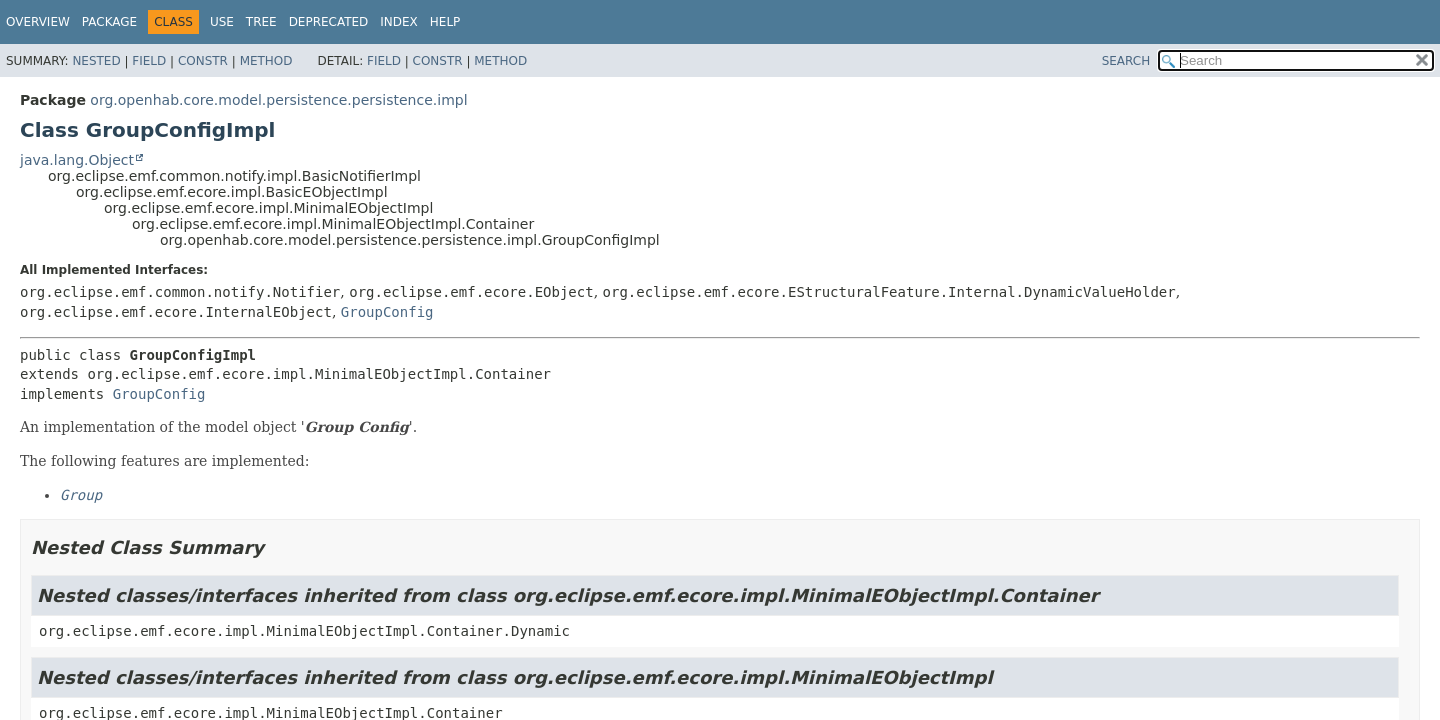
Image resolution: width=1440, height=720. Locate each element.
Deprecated (329, 22)
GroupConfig (387, 312)
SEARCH (1126, 61)
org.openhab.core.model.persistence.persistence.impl (278, 100)
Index (399, 22)
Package (109, 22)
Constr (203, 61)
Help (445, 22)
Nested (96, 61)
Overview (38, 22)
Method (266, 61)
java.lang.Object (77, 160)
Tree (261, 22)
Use (222, 22)
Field (149, 61)
